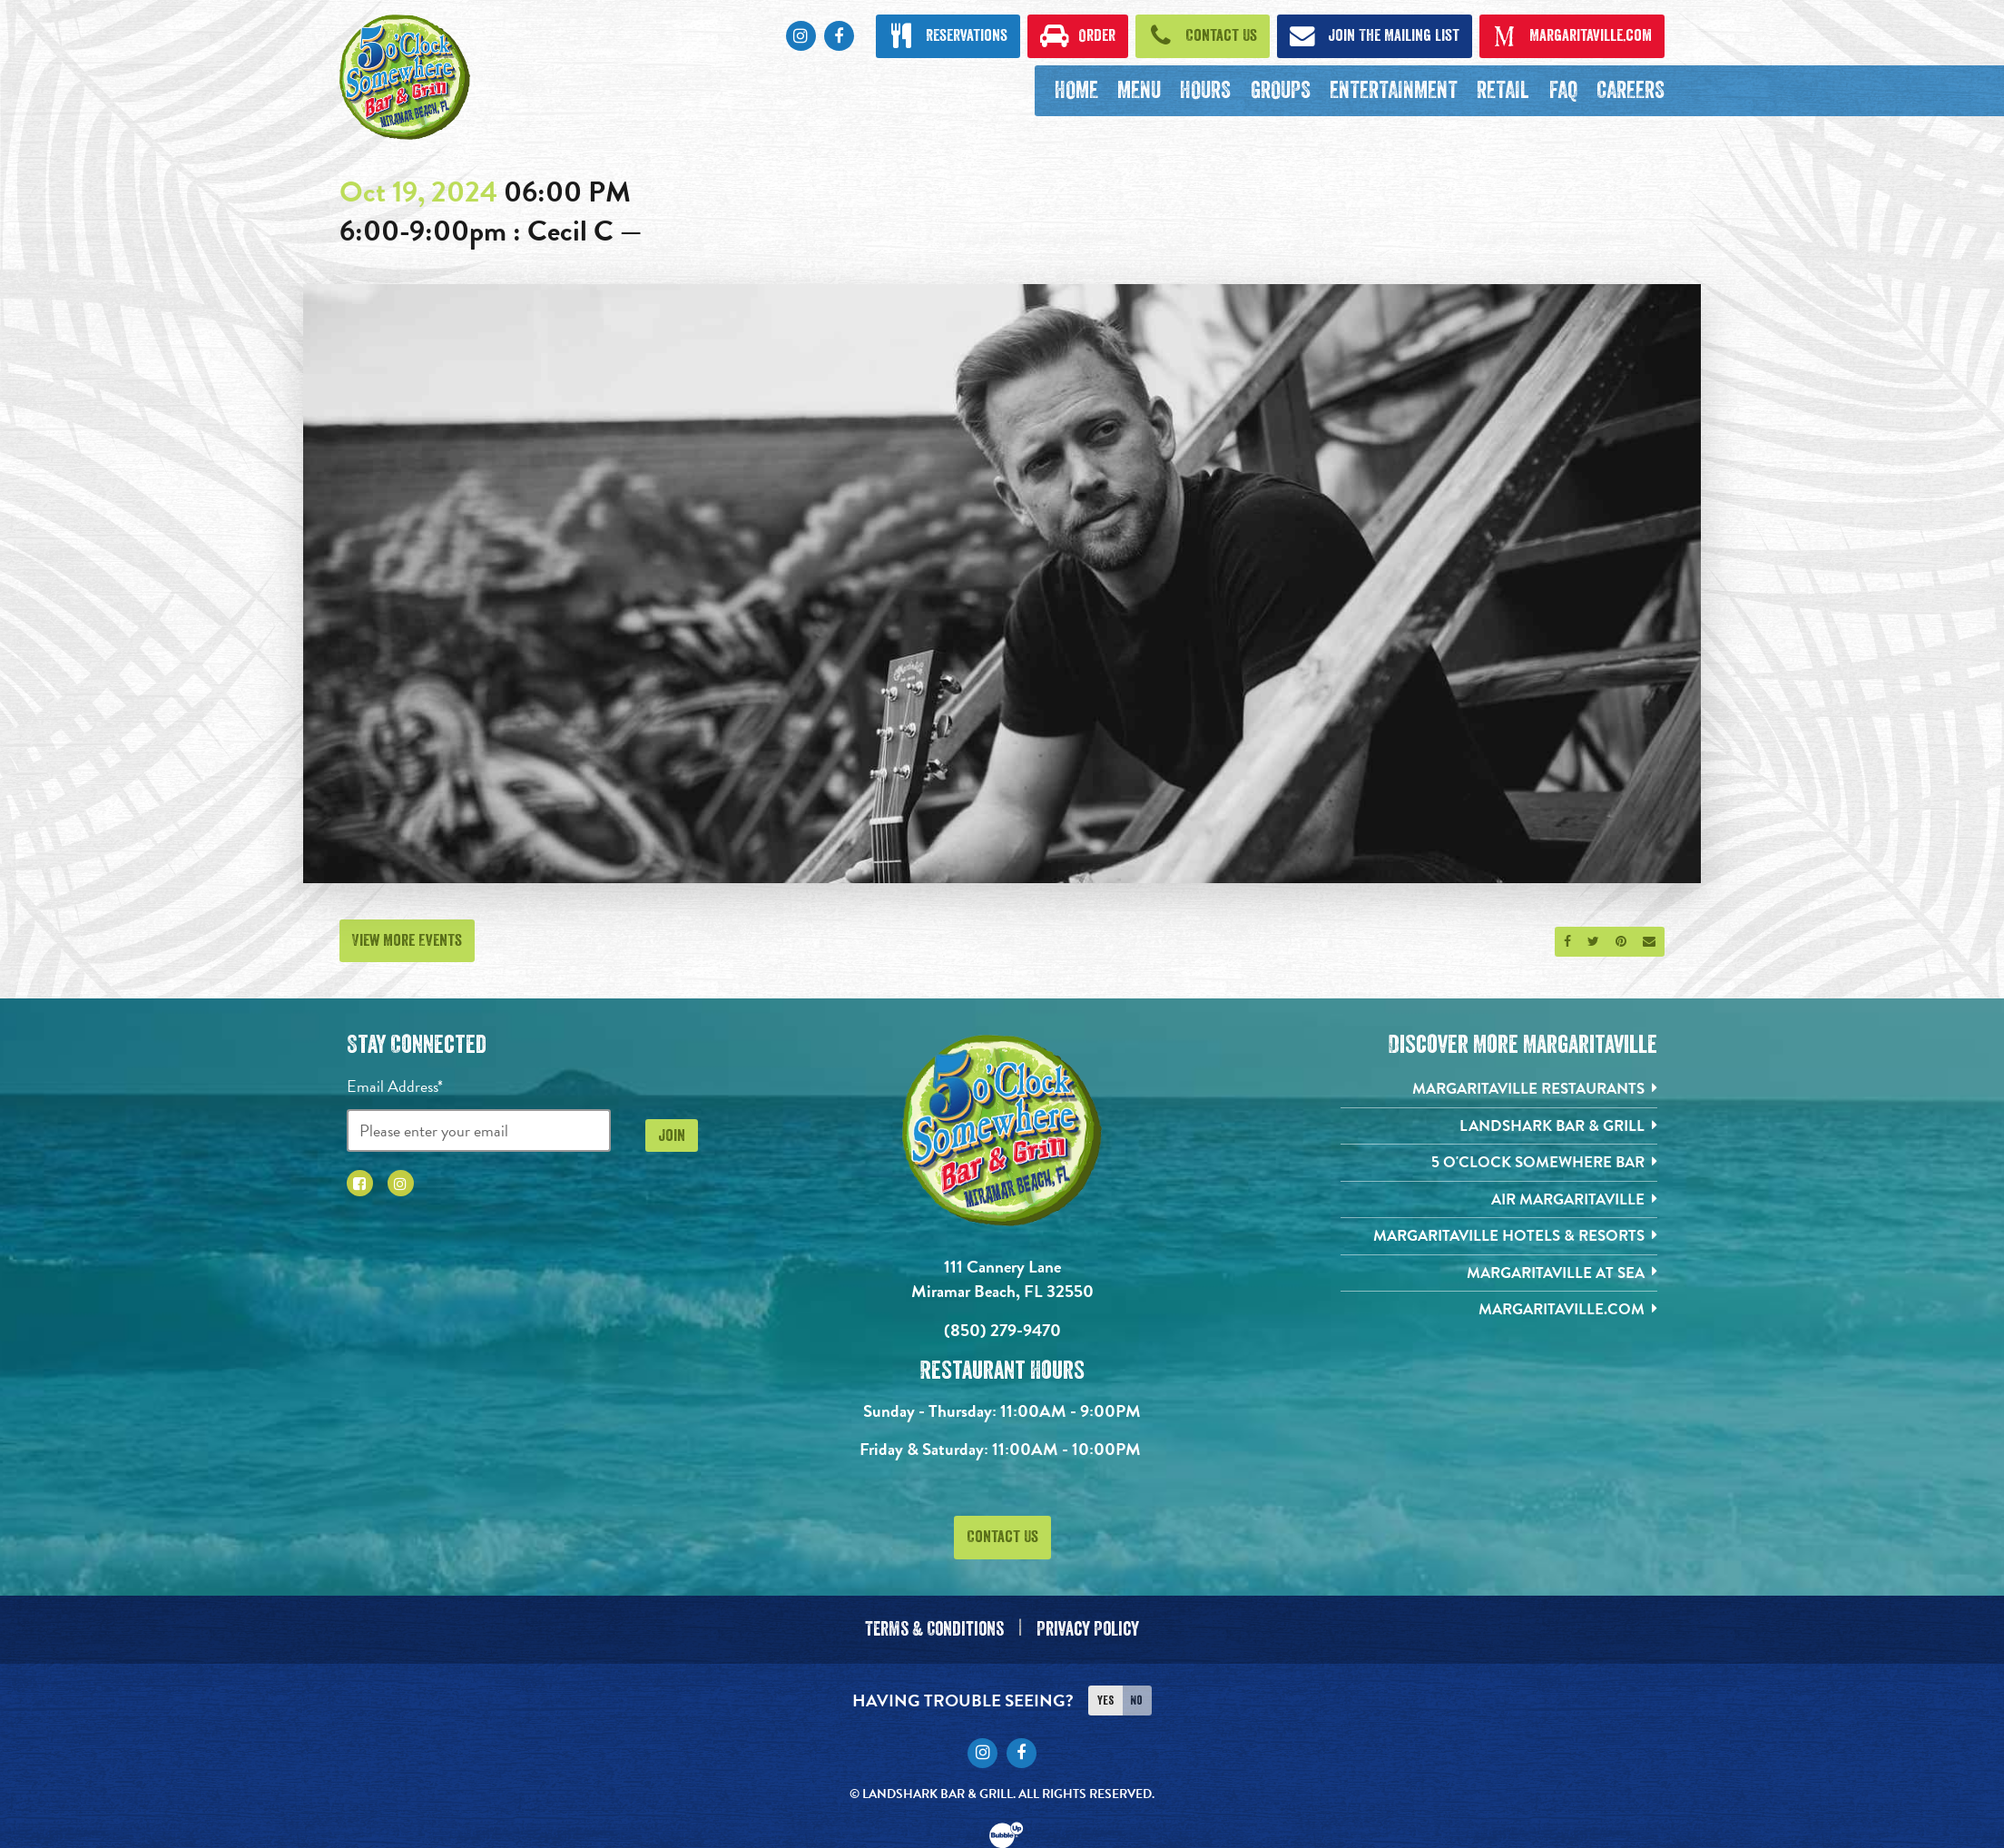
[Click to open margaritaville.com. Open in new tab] (1572, 36)
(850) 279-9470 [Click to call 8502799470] (1002, 1330)
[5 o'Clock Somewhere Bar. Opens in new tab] (1499, 1165)
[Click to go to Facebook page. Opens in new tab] (839, 36)
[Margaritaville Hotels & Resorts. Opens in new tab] (1499, 1241)
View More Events (407, 940)
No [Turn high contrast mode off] (1136, 1693)
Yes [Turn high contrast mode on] (1105, 1693)
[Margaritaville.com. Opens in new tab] (1499, 1316)
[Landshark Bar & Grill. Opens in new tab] (1499, 1127)
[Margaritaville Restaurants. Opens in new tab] (1499, 1089)
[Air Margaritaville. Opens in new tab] (1499, 1203)
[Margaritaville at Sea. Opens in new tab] (1499, 1279)
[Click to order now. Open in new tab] (1077, 36)
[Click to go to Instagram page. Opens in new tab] (801, 36)
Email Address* (395, 1086)
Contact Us (1002, 1537)
